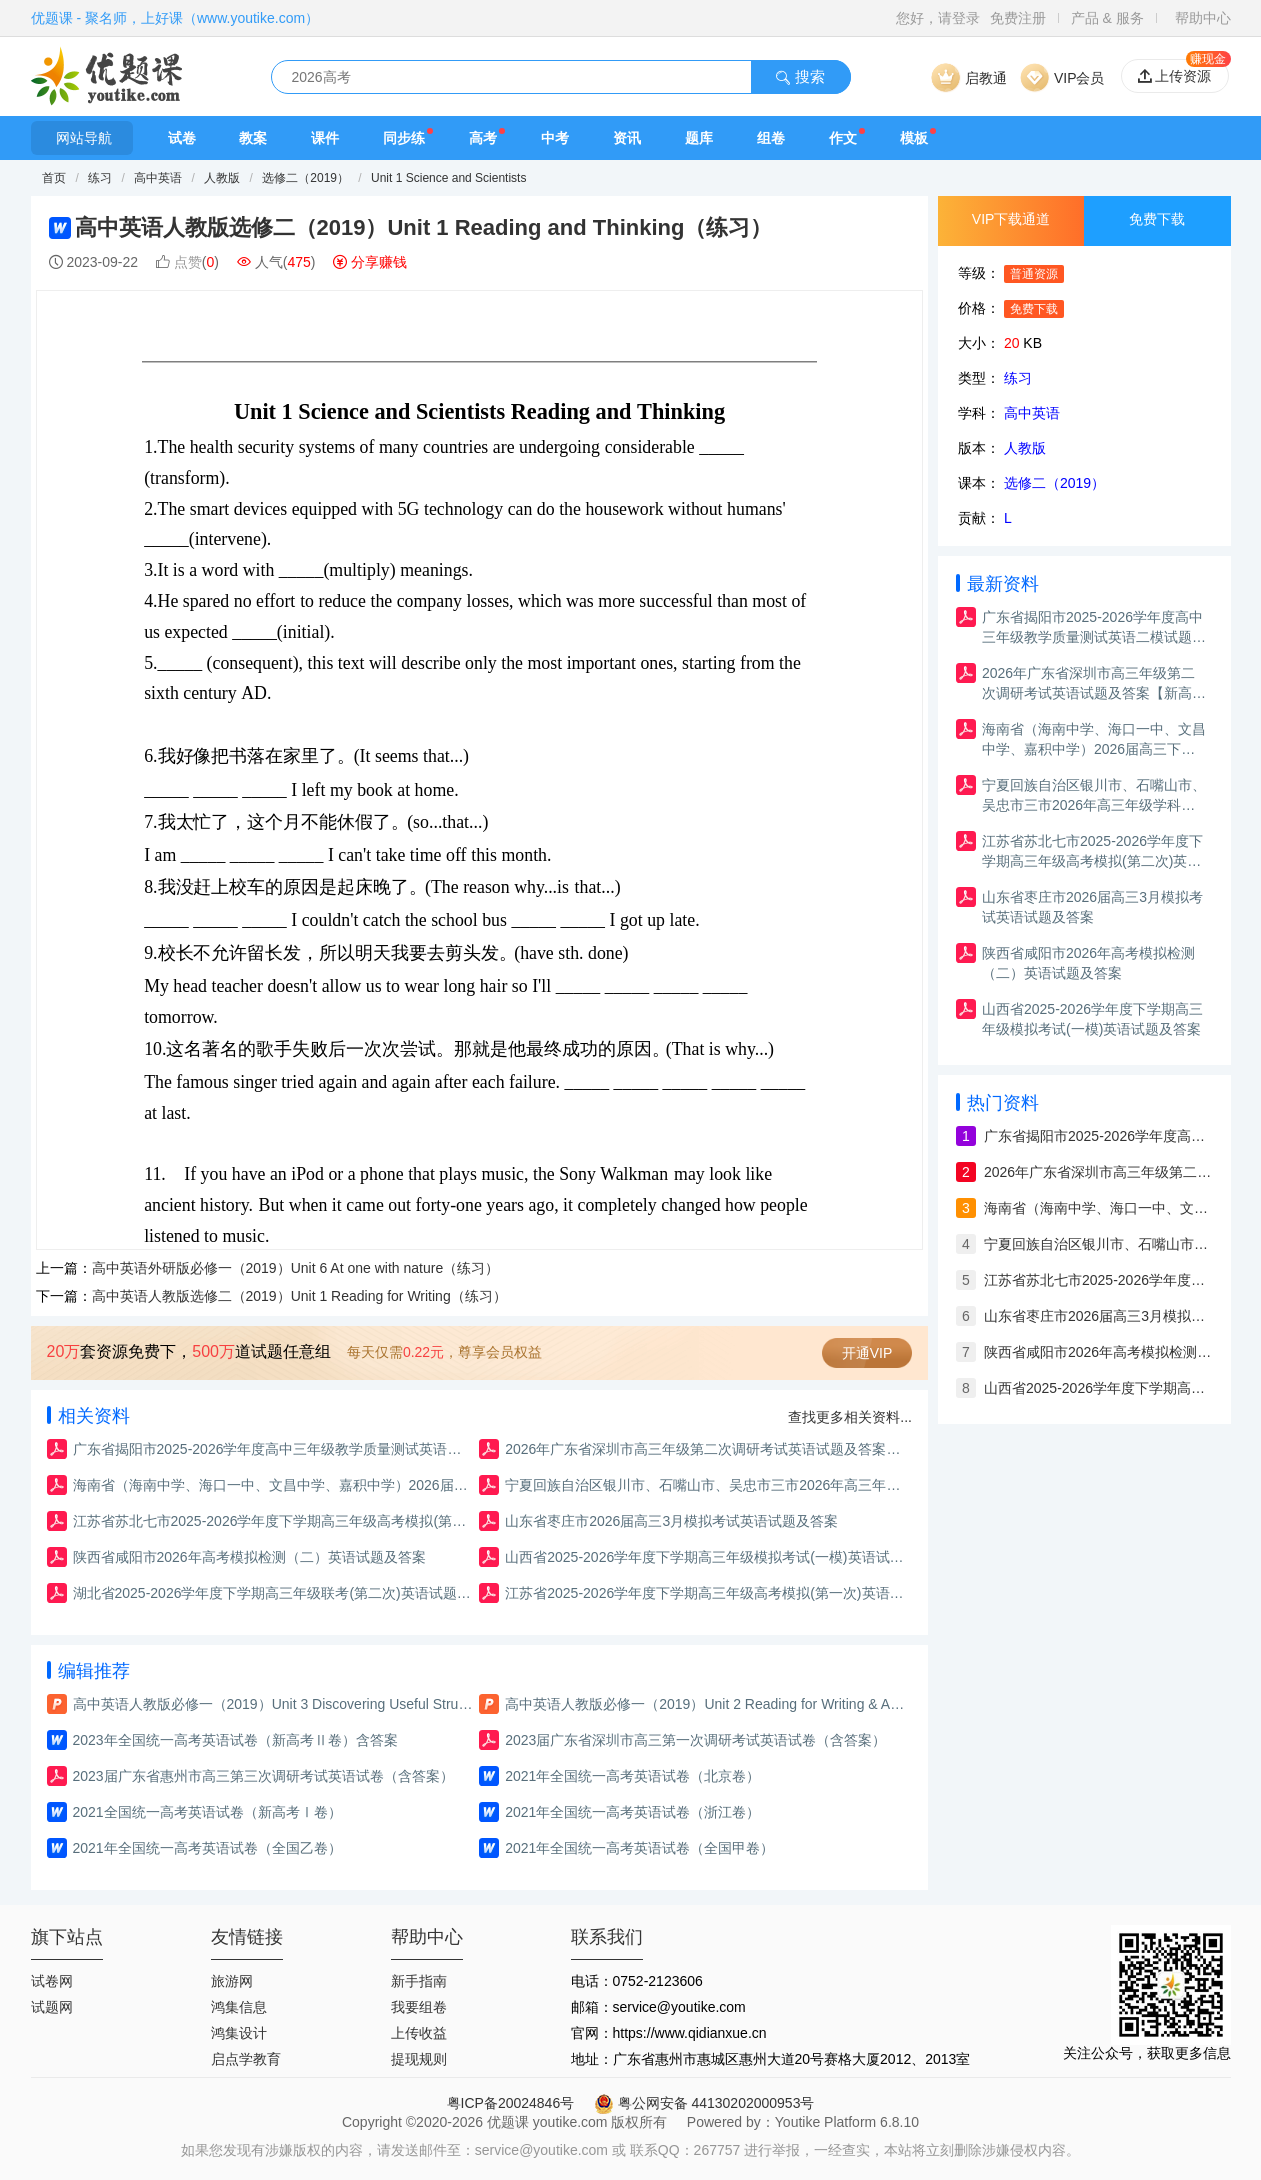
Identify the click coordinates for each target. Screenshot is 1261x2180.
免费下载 (1157, 219)
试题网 (52, 2007)
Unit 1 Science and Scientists (448, 178)
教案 (253, 138)
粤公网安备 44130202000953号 (704, 2103)
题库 (699, 138)
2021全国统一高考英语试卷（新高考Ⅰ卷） (207, 1812)
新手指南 (419, 1981)
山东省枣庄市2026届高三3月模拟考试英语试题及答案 (671, 1521)
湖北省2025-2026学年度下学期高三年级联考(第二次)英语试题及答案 (273, 1593)
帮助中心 (1203, 18)
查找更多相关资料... (850, 1417)
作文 (843, 138)
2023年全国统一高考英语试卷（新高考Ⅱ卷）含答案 (235, 1740)
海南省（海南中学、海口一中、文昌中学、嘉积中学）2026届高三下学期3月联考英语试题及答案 (273, 1485)
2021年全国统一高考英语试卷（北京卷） (632, 1776)
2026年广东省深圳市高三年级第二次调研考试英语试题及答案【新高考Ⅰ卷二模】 (705, 1449)
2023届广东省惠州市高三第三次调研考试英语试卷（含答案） (263, 1776)
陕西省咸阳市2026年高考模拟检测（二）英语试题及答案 (249, 1557)
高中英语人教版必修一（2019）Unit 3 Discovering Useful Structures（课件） (273, 1704)
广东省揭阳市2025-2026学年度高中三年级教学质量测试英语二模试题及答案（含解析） (273, 1449)
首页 (54, 178)
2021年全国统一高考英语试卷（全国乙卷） (207, 1848)
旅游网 (232, 1981)
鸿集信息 (239, 2007)
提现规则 (419, 2059)
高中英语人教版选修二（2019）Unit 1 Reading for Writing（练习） (299, 1296)
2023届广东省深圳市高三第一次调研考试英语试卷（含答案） (695, 1740)
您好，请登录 (938, 18)
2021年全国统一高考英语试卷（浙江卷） (632, 1812)
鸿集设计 (239, 2033)
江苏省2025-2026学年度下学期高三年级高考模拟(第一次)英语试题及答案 (705, 1593)
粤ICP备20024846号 (511, 2103)
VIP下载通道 (1011, 219)
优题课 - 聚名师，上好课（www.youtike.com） (175, 18)
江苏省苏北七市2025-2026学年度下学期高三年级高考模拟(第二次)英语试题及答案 (273, 1521)
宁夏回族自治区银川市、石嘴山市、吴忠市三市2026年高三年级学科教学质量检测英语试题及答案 (705, 1485)
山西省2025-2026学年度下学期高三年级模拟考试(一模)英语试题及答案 (705, 1557)
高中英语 (159, 178)
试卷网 (52, 1981)
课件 (325, 138)
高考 (483, 138)
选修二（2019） (305, 178)
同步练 (404, 138)
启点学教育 (246, 2059)
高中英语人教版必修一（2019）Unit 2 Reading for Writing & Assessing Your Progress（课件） (705, 1704)
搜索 (800, 76)
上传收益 (419, 2033)
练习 (101, 178)
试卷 (182, 138)
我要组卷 (419, 2007)
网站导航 (82, 138)
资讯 (627, 138)
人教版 (222, 178)
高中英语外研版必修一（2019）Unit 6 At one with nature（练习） (296, 1268)
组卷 (771, 138)
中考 (555, 138)
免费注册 (1018, 18)
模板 (914, 138)
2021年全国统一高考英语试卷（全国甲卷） (639, 1848)
